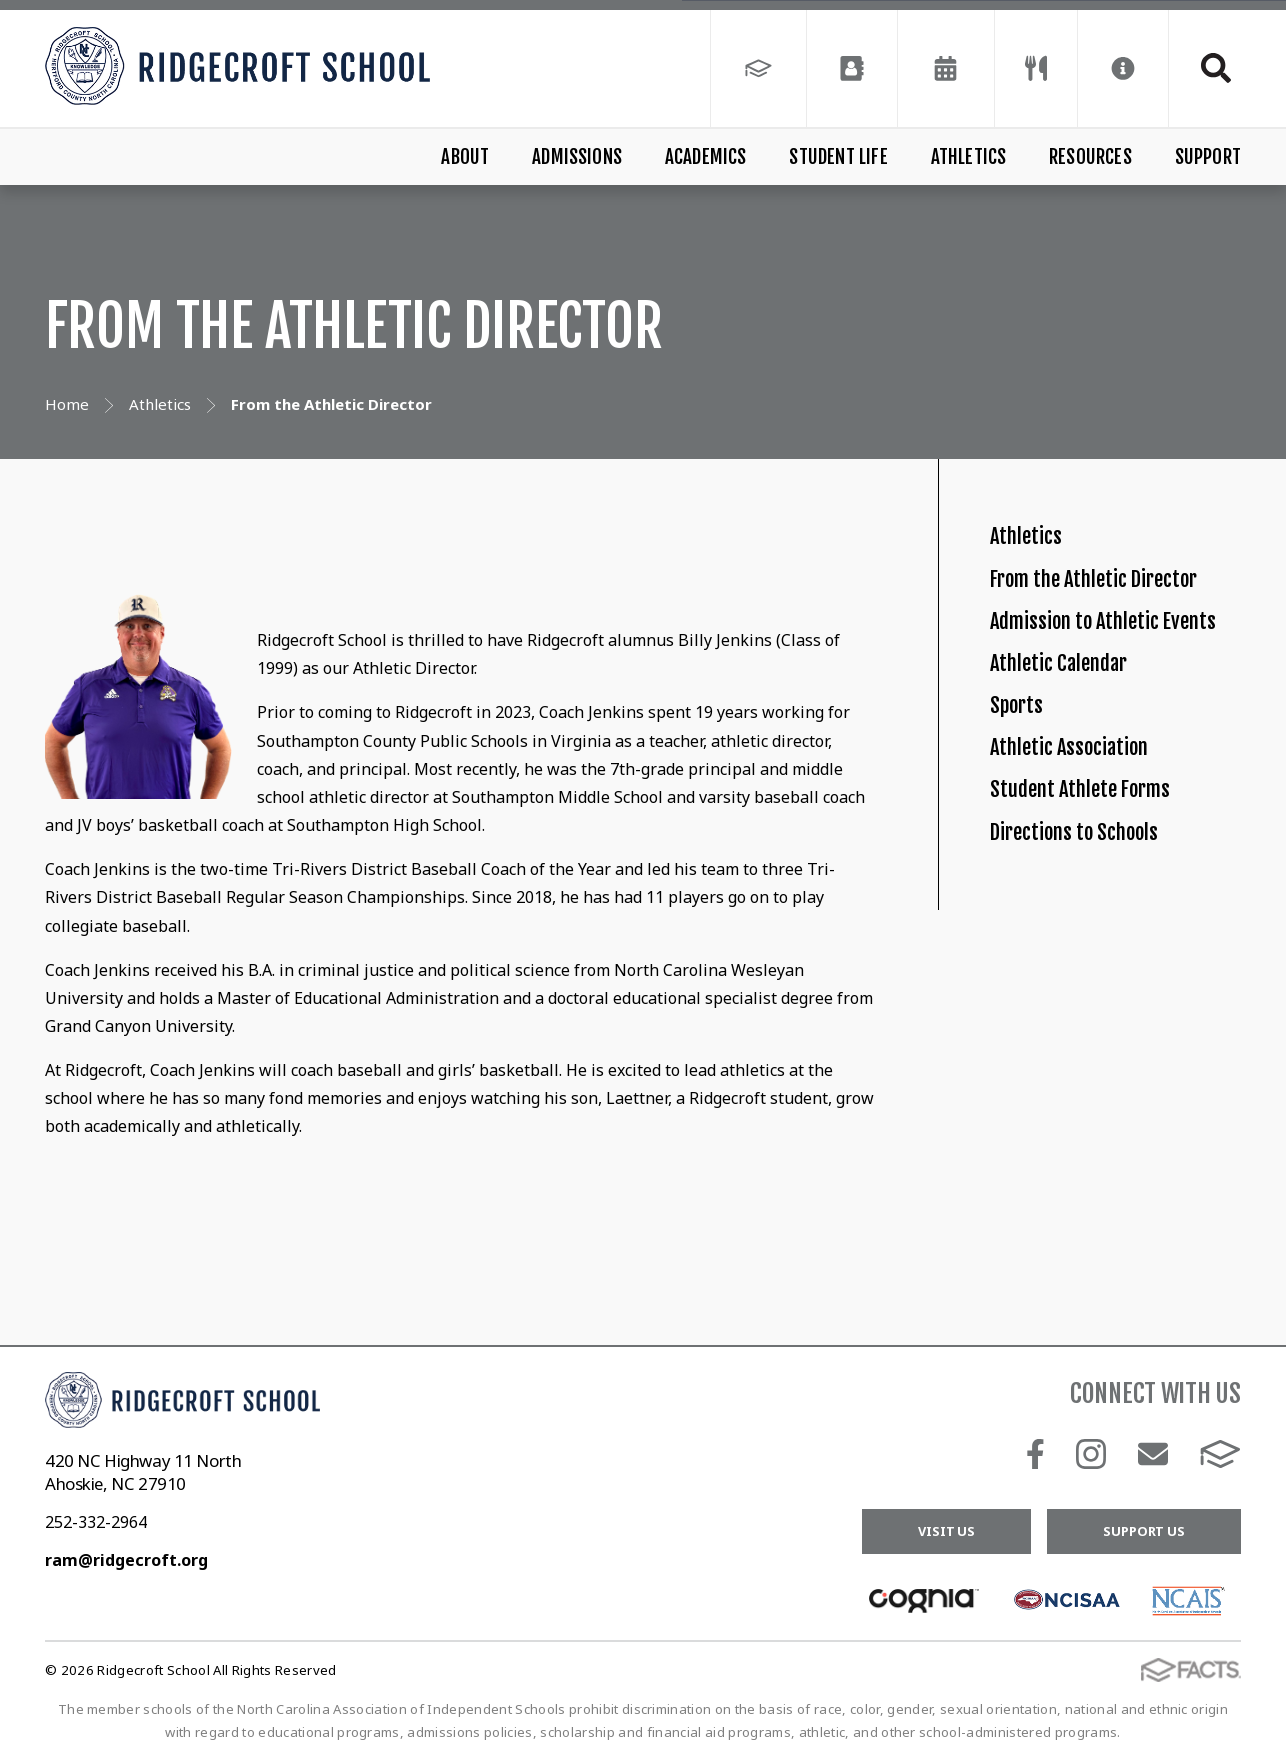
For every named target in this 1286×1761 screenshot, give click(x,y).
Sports (1027, 860)
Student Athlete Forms (1114, 998)
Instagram (1091, 1454)
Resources (1090, 157)
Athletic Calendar (1084, 792)
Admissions (577, 157)
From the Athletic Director (1134, 618)
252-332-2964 (96, 1522)
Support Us (1144, 1531)
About (465, 157)
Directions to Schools (1105, 1066)
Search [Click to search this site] (1216, 68)
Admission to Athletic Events (1105, 705)
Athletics (969, 157)
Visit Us (946, 1531)
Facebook (1035, 1454)
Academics (706, 157)
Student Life (838, 157)
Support (1208, 157)
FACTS (1220, 1454)
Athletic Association (1097, 929)
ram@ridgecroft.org (126, 1560)
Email (1153, 1454)
